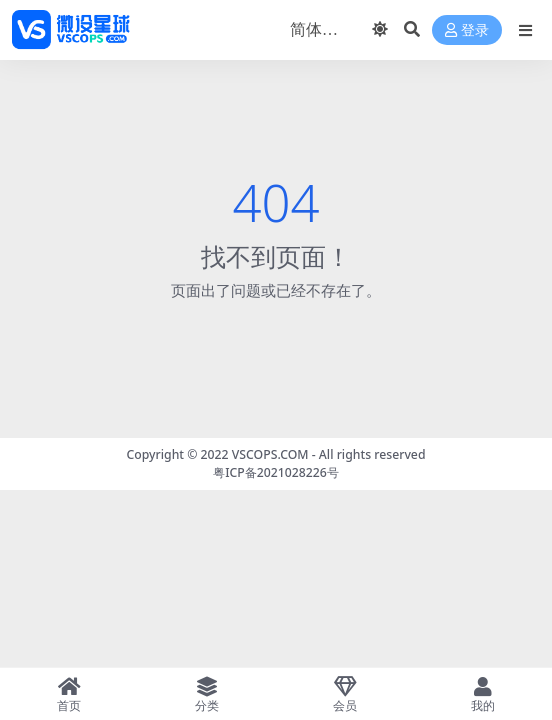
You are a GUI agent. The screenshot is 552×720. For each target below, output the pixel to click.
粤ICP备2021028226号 (276, 472)
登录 (467, 30)
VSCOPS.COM (270, 454)
